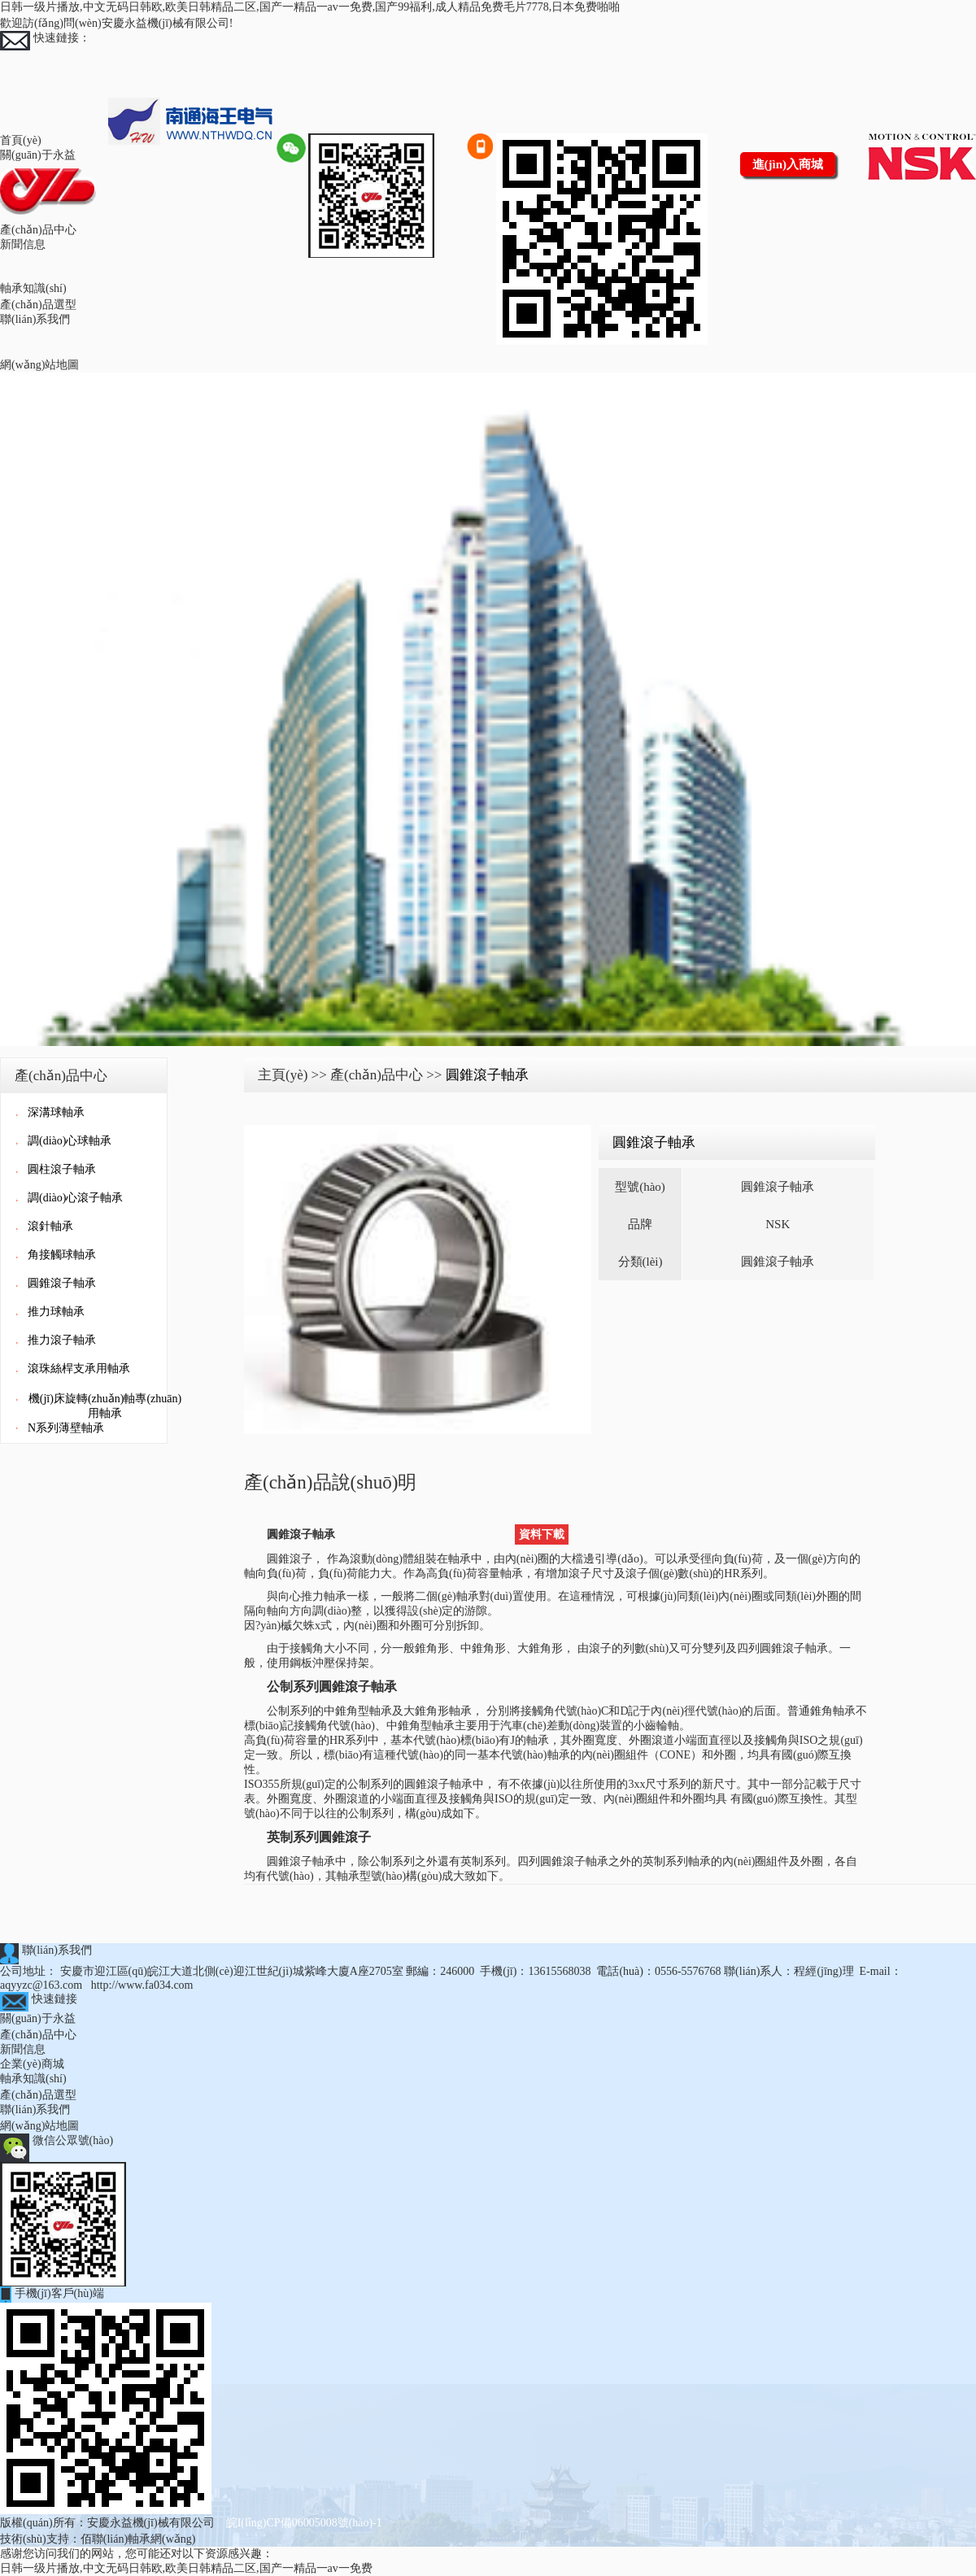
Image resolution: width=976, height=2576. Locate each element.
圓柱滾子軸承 (62, 1169)
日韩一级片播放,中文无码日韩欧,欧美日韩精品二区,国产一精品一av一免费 (186, 2568)
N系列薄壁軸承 (66, 1428)
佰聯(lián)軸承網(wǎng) (138, 2539)
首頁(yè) (20, 140)
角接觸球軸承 (62, 1255)
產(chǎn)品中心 (38, 230)
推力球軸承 (56, 1311)
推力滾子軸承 (62, 1340)
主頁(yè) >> (292, 1075)
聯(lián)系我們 (35, 319)
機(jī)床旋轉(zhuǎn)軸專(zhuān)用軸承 (104, 1406)
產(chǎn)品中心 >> (386, 1075)
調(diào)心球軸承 (69, 1141)
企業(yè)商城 (32, 2064)
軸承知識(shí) (33, 288)
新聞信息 (23, 244)
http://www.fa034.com (142, 1985)
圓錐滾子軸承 (62, 1283)
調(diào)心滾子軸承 (75, 1198)
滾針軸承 (50, 1226)
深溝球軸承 (56, 1112)
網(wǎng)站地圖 (39, 365)
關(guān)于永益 (38, 155)
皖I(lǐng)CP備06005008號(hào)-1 (304, 2523)
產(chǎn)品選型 (38, 305)
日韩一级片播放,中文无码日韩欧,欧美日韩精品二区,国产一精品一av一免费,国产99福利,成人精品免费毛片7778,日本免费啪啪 (310, 7)
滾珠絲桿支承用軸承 (79, 1368)
